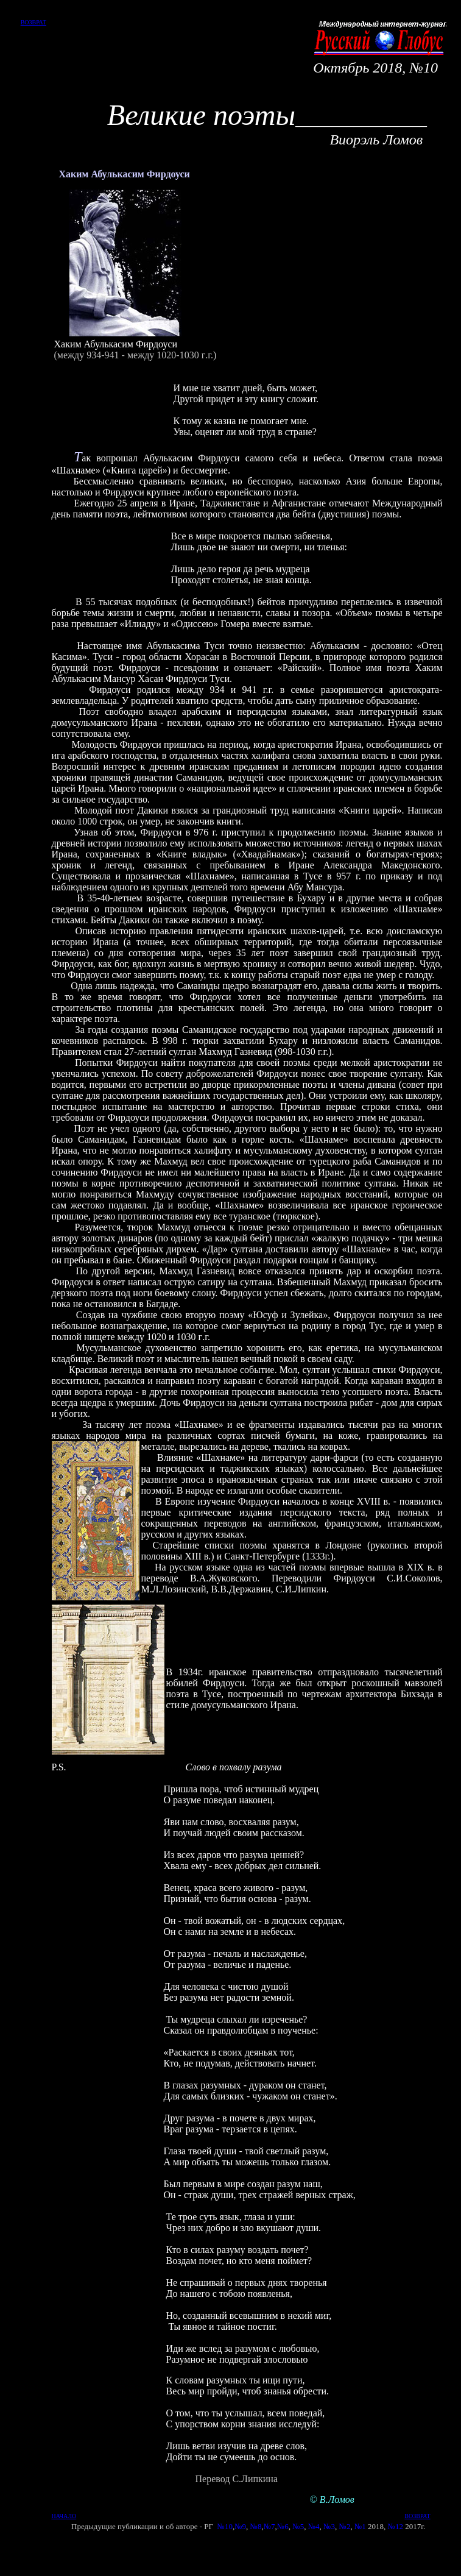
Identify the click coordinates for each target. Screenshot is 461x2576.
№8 (256, 2526)
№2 (344, 2526)
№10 (224, 2526)
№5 (298, 2526)
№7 (269, 2526)
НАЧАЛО (64, 2516)
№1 (360, 2526)
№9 (240, 2526)
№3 (329, 2526)
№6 (283, 2526)
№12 (395, 2526)
